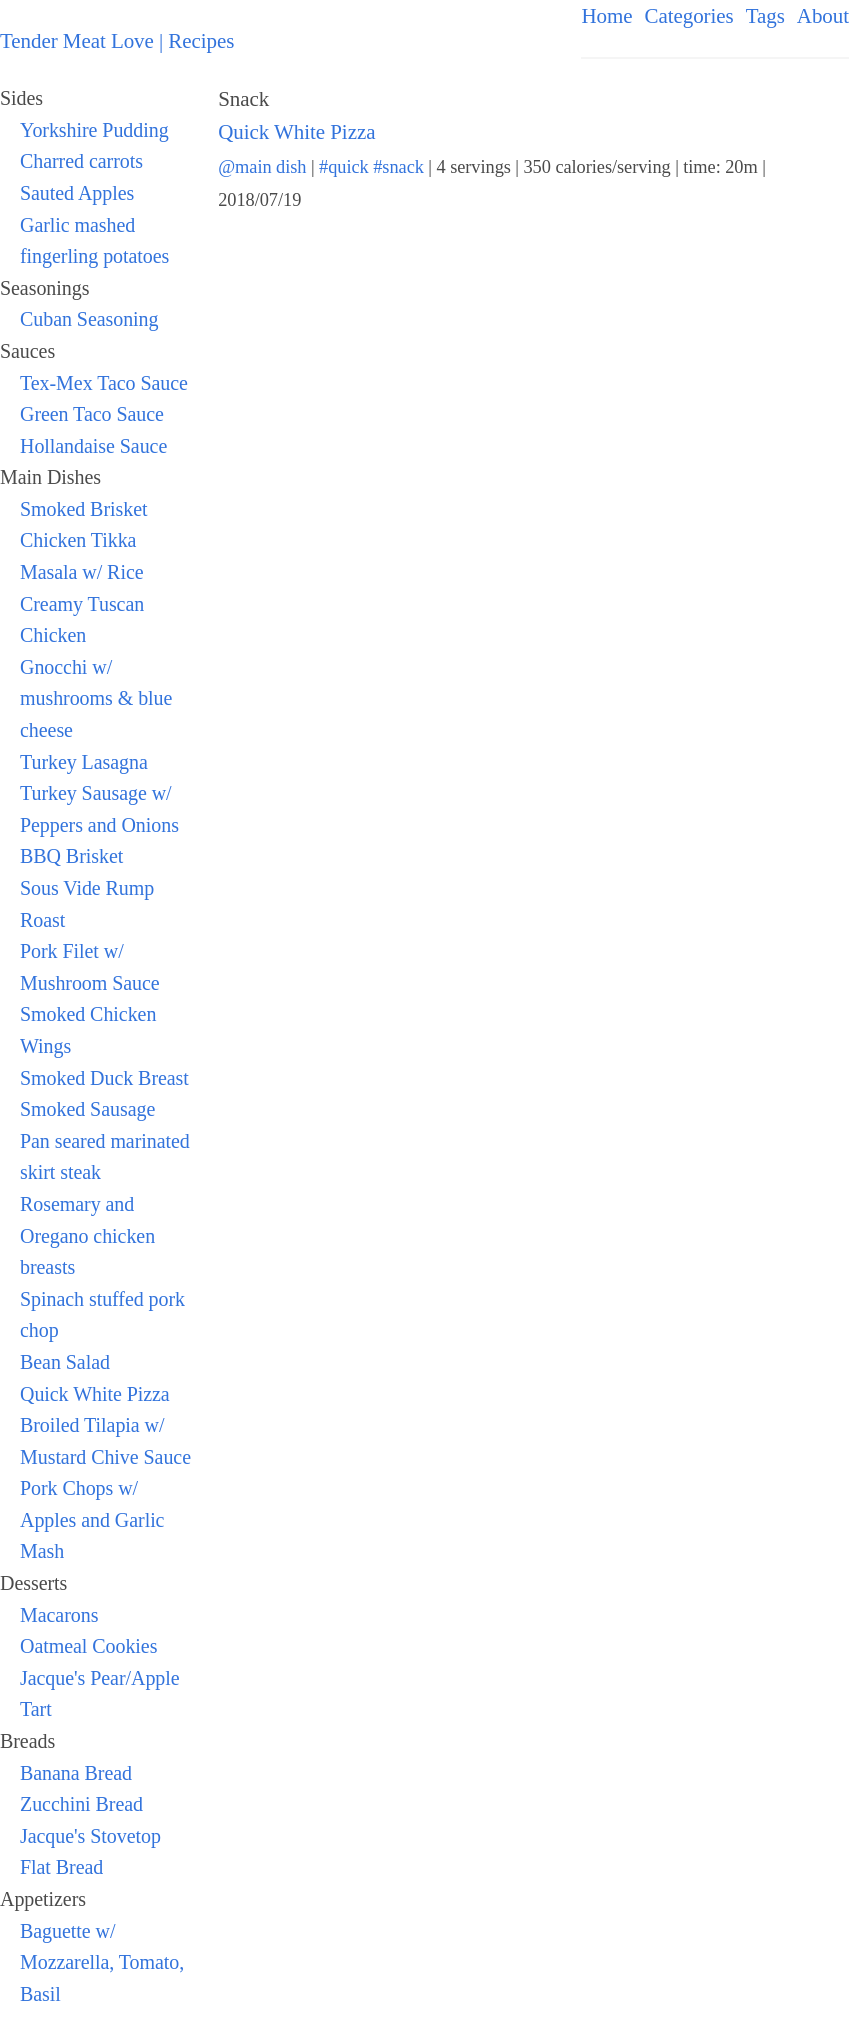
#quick (344, 167)
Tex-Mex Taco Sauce (104, 383)
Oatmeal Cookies (88, 1646)
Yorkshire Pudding (94, 130)
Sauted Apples (77, 193)
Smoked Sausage (87, 1109)
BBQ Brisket (71, 856)
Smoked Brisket (83, 509)
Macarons (59, 1615)
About (823, 16)
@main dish (262, 167)
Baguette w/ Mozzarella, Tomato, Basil (102, 1962)
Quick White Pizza (95, 1394)
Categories (689, 16)
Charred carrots (81, 161)
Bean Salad (65, 1362)
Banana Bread (76, 1773)
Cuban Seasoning (89, 319)
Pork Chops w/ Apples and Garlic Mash (92, 1519)
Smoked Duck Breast (104, 1078)
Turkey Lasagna (84, 762)
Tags (765, 16)
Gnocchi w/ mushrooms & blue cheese (96, 698)
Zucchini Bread (81, 1804)
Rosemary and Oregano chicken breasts (87, 1235)
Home (606, 16)
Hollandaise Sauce (93, 446)
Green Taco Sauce (92, 414)
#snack (398, 167)
